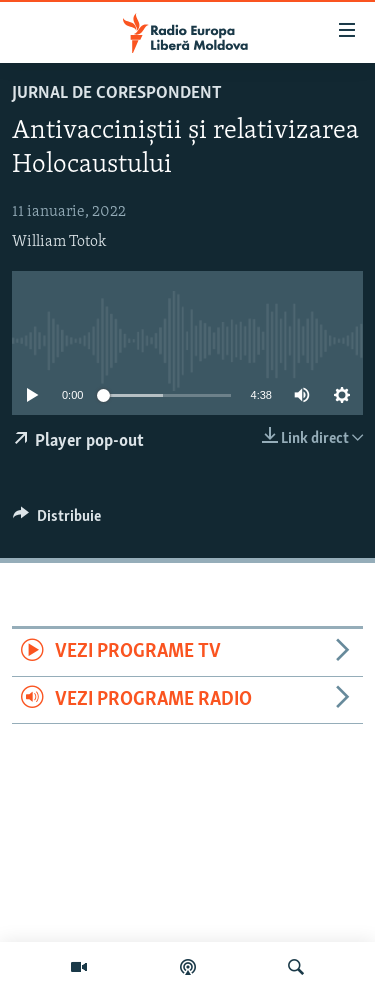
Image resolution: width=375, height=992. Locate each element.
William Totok (59, 242)
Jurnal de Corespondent (117, 93)
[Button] (57, 521)
